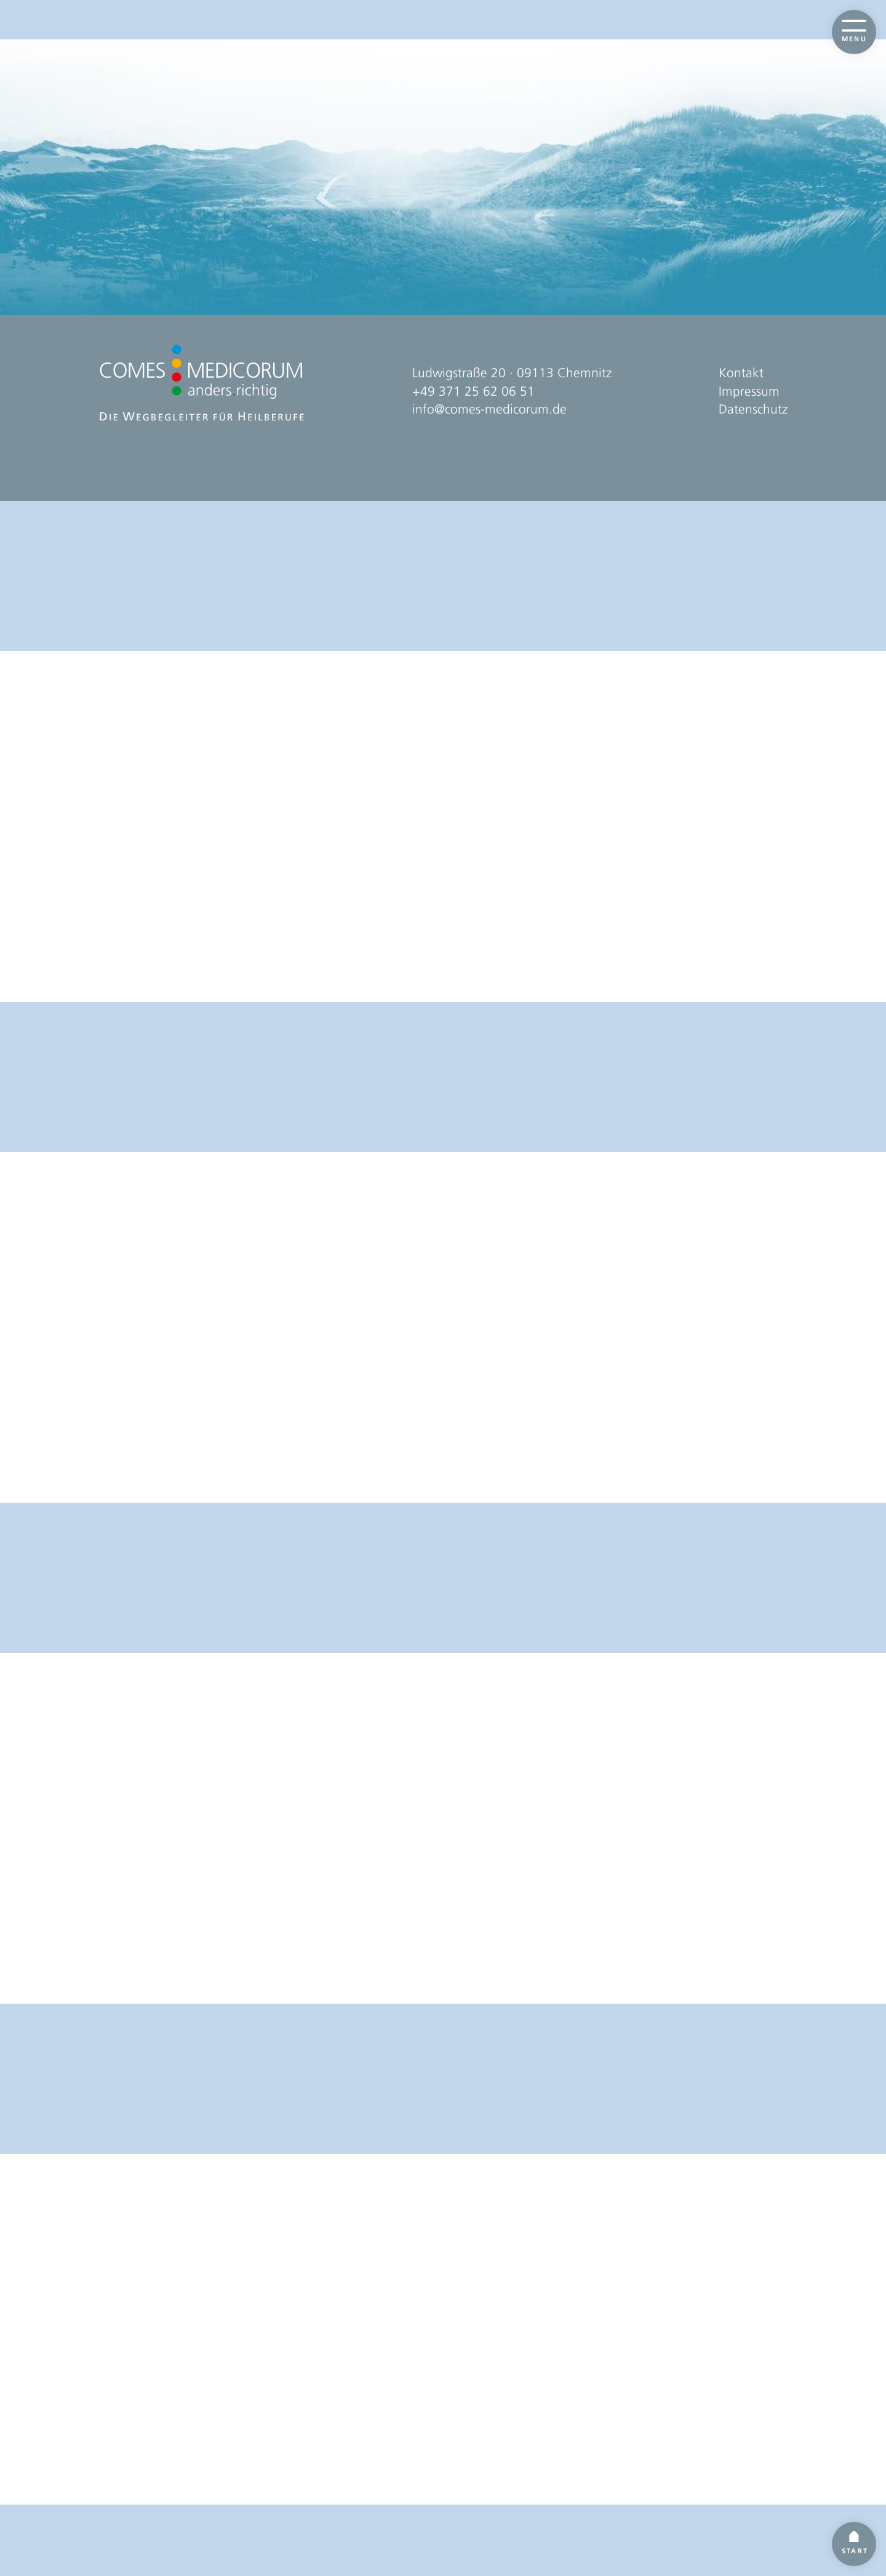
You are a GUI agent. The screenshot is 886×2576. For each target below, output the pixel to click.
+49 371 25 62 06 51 (473, 2465)
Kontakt (741, 2447)
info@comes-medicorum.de (489, 2483)
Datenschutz (753, 2483)
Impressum (749, 2465)
